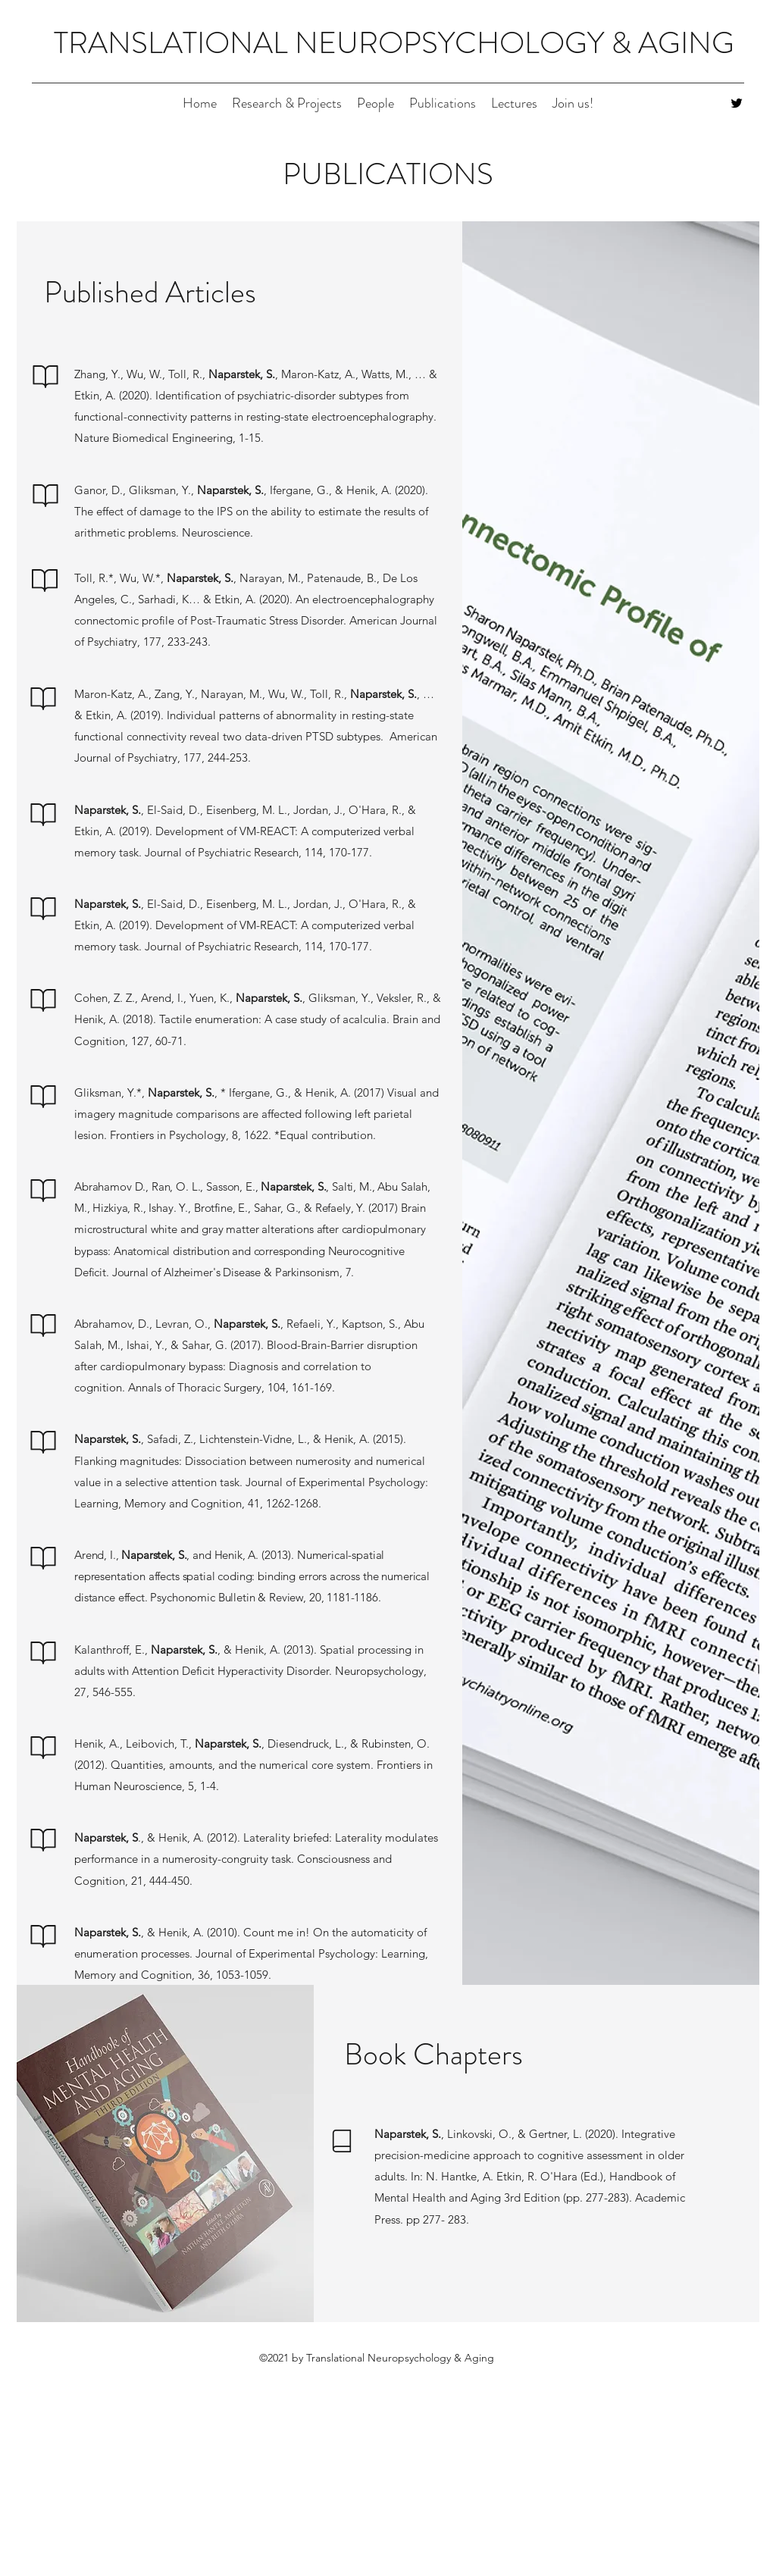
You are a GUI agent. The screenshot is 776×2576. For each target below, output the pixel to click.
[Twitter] (736, 103)
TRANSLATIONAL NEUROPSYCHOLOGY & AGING (394, 42)
